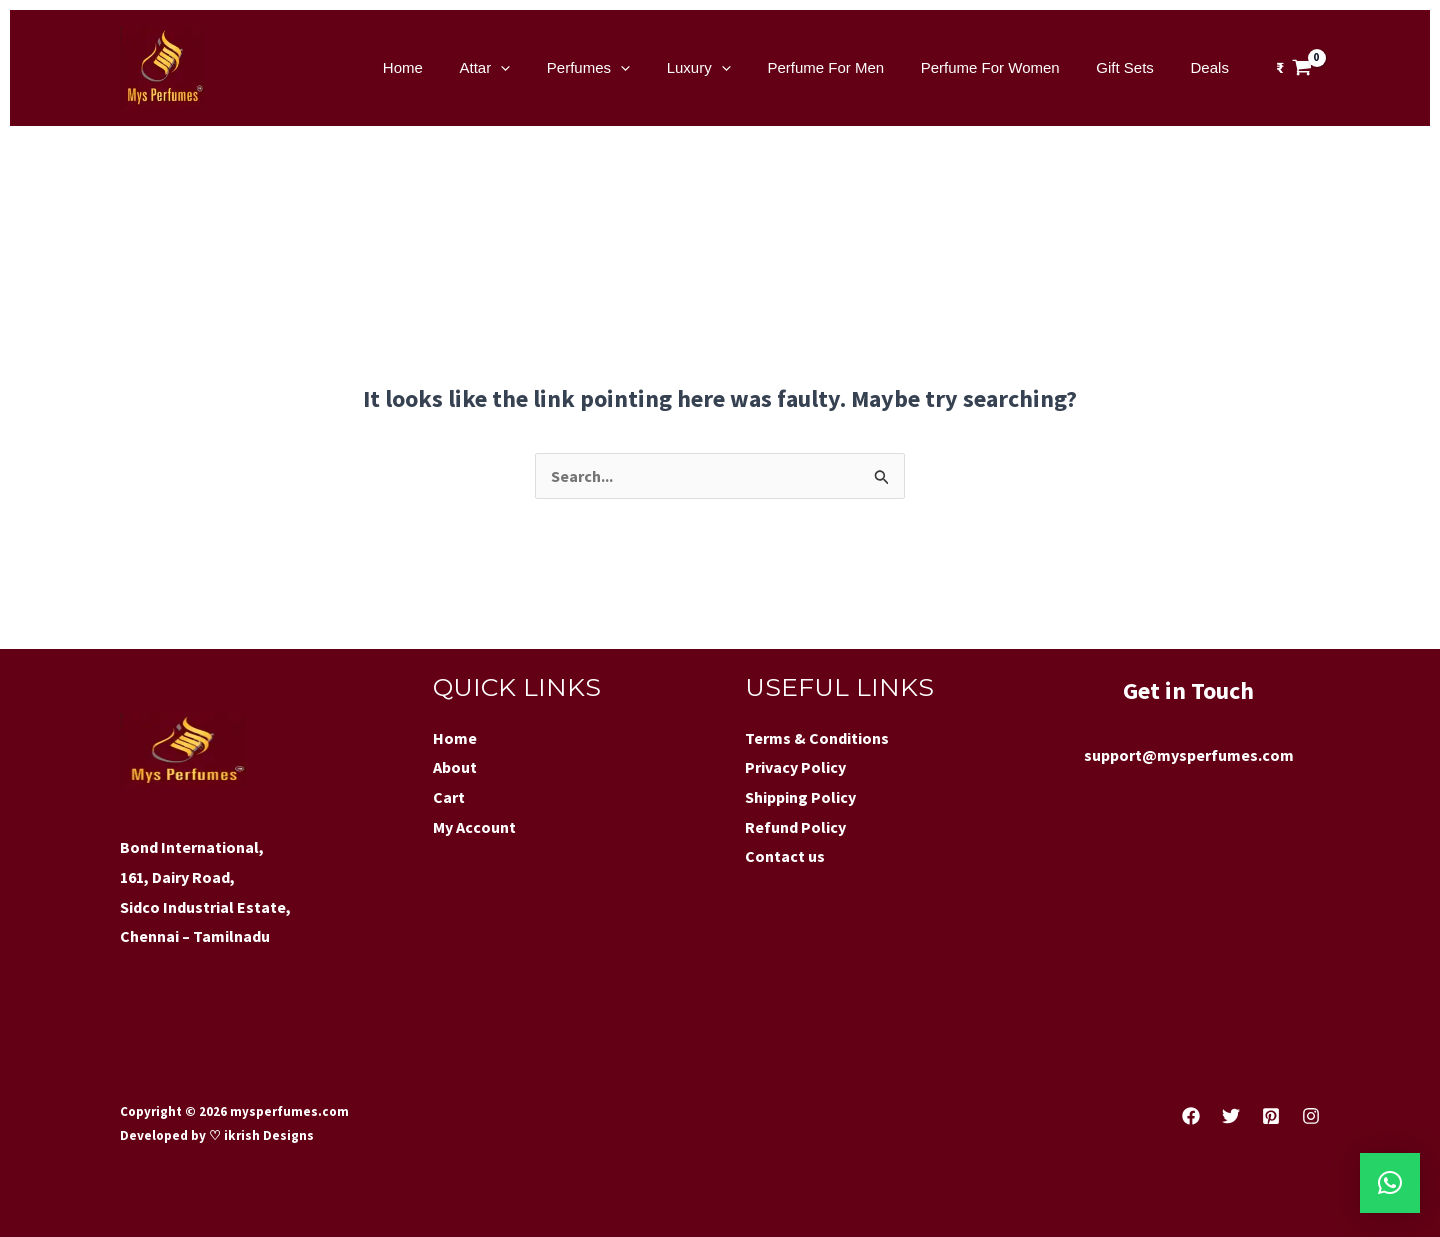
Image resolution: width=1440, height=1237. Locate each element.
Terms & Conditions (817, 738)
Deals (1213, 67)
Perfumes (624, 68)
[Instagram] (1311, 1116)
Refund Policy (795, 827)
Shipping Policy (800, 797)
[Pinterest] (1271, 1116)
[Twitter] (1231, 1116)
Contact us (785, 856)
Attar (528, 68)
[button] (1390, 1183)
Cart (449, 797)
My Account (474, 827)
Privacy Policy (795, 767)
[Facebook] (1191, 1116)
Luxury (729, 68)
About (455, 767)
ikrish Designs (267, 1135)
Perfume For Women (1006, 67)
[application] (543, 68)
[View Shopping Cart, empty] (1293, 68)
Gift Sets (1135, 67)
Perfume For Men (849, 67)
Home (453, 67)
